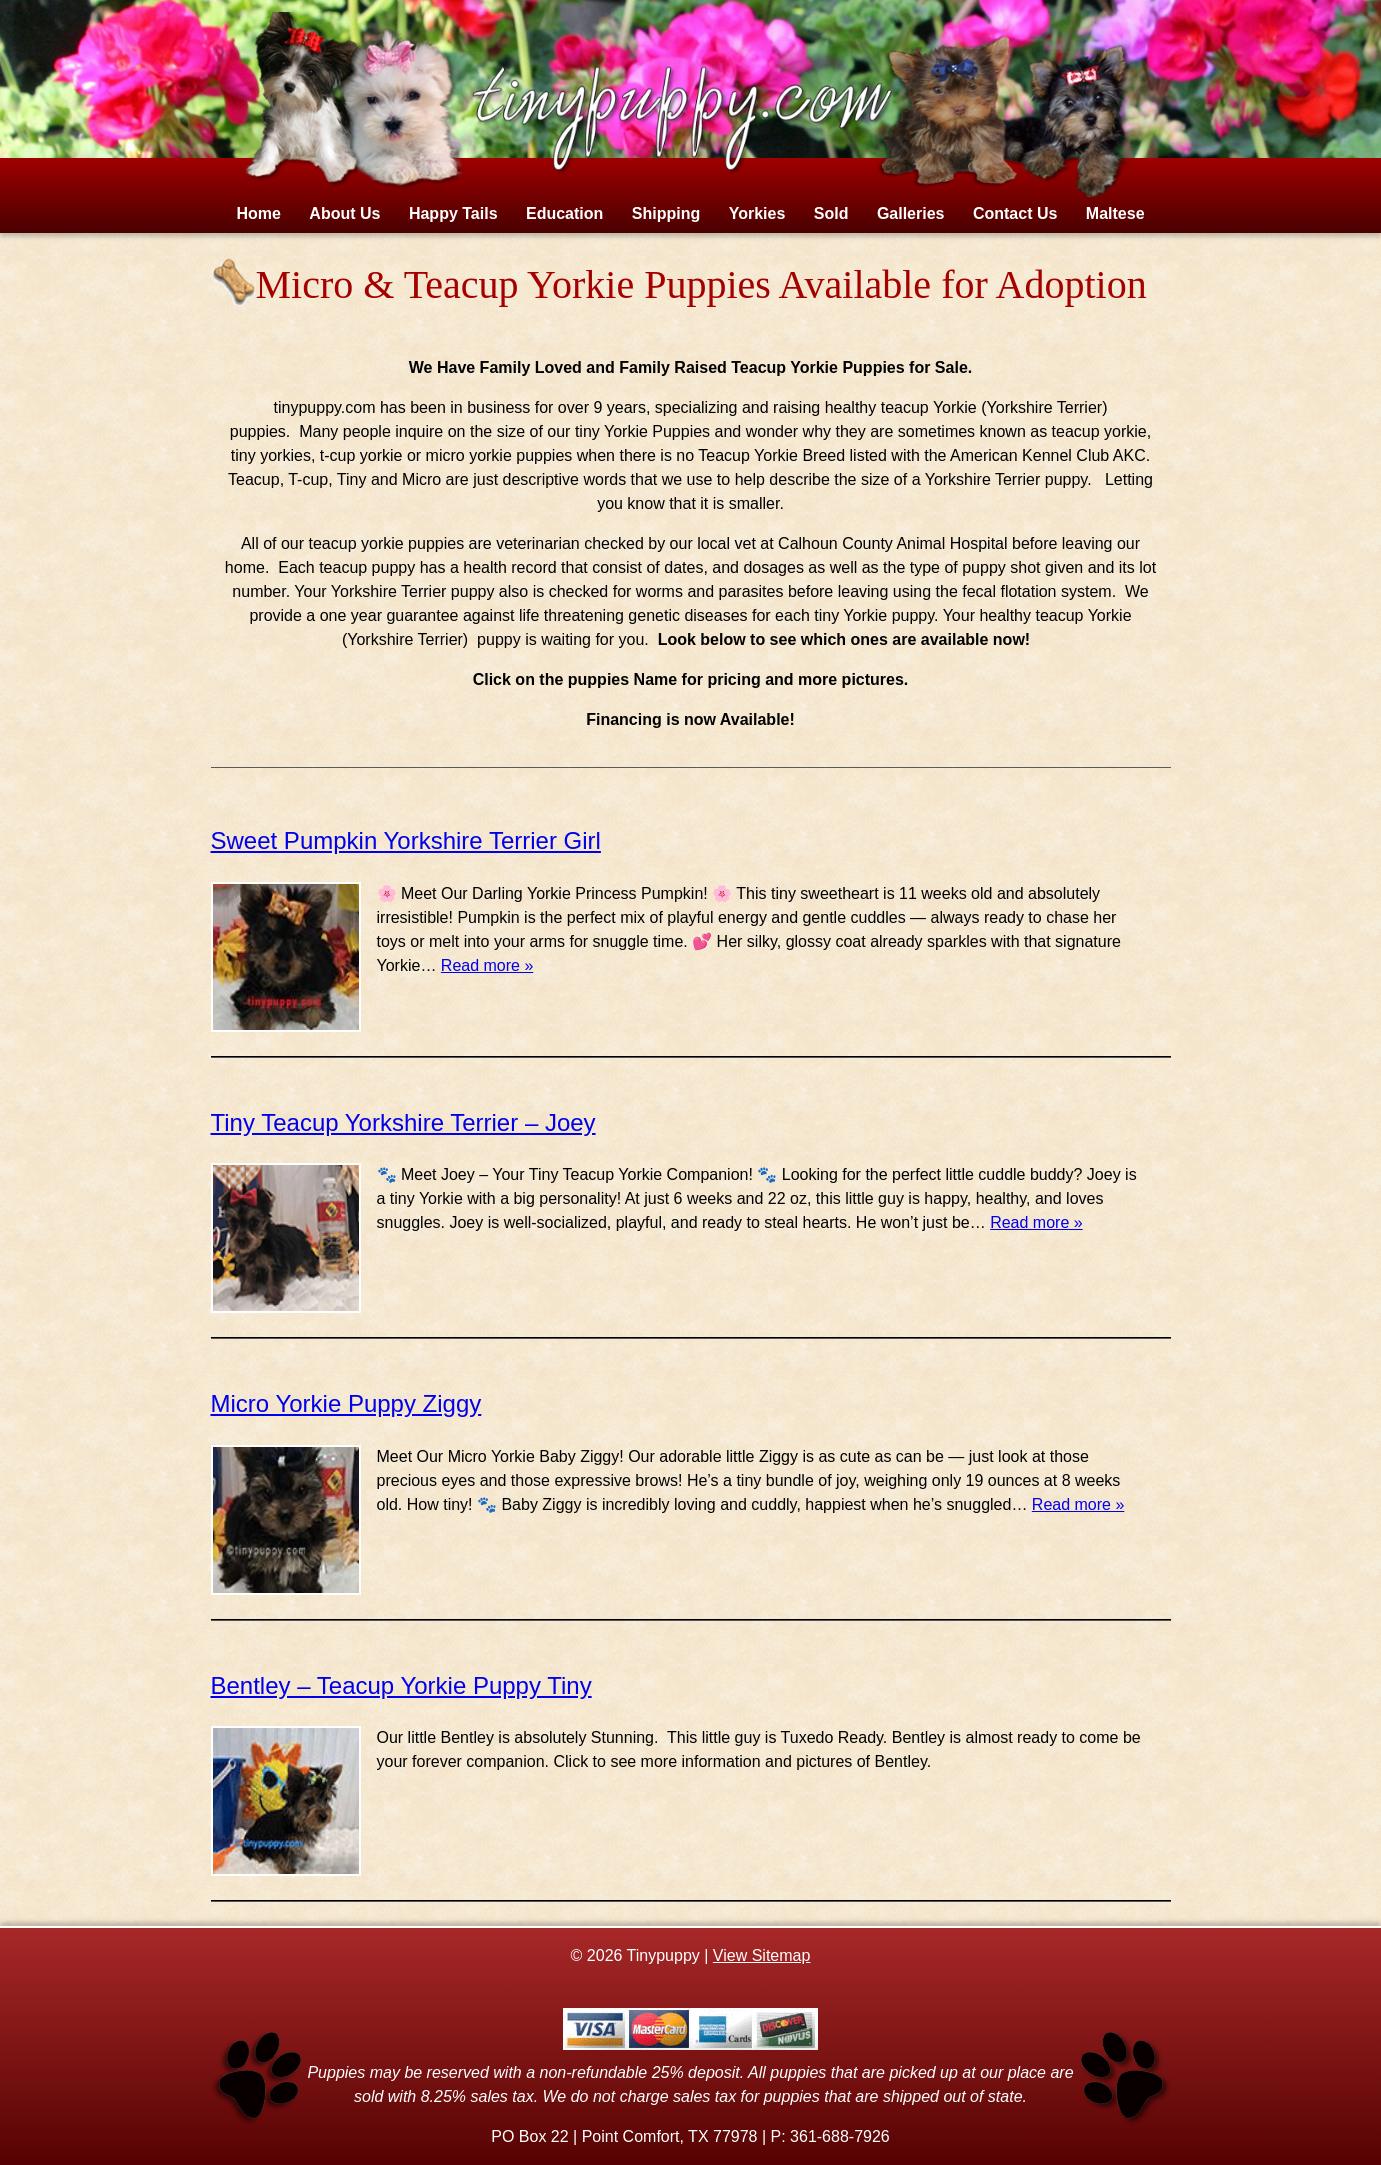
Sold (831, 213)
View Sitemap (762, 1955)
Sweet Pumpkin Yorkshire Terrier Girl (406, 840)
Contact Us (1015, 213)
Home (258, 213)
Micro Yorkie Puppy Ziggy (346, 1403)
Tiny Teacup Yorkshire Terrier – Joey (403, 1122)
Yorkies (757, 213)
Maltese (1115, 213)
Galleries (911, 213)
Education (564, 213)
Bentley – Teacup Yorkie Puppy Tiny (401, 1685)
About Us (344, 213)
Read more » (487, 965)
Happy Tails (453, 213)
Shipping (666, 213)
